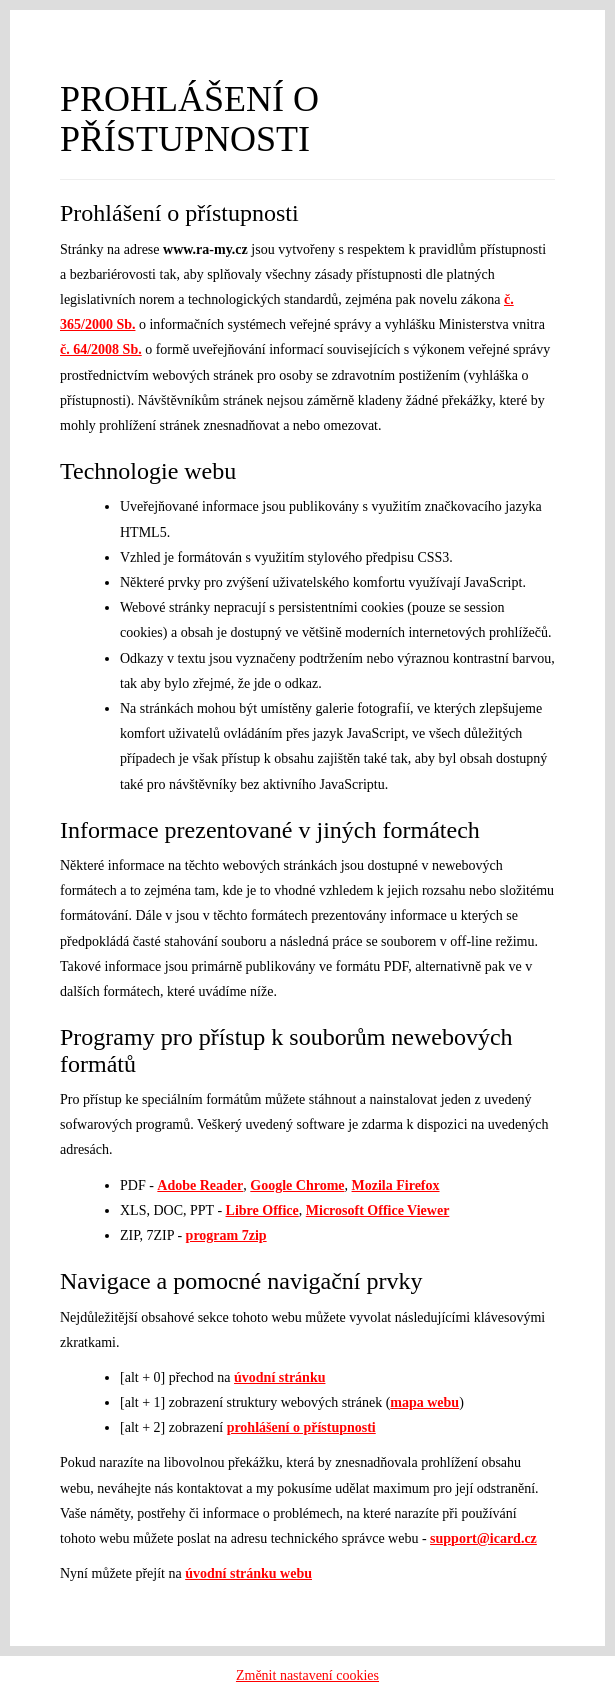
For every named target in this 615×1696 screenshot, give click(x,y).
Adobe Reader (200, 1185)
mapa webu (424, 1402)
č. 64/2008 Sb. (101, 349)
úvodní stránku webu (248, 1573)
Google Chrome (297, 1185)
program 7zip (226, 1235)
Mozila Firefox (396, 1185)
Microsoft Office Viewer (378, 1210)
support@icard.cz (483, 1538)
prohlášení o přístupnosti (301, 1427)
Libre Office (262, 1210)
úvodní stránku (279, 1377)
